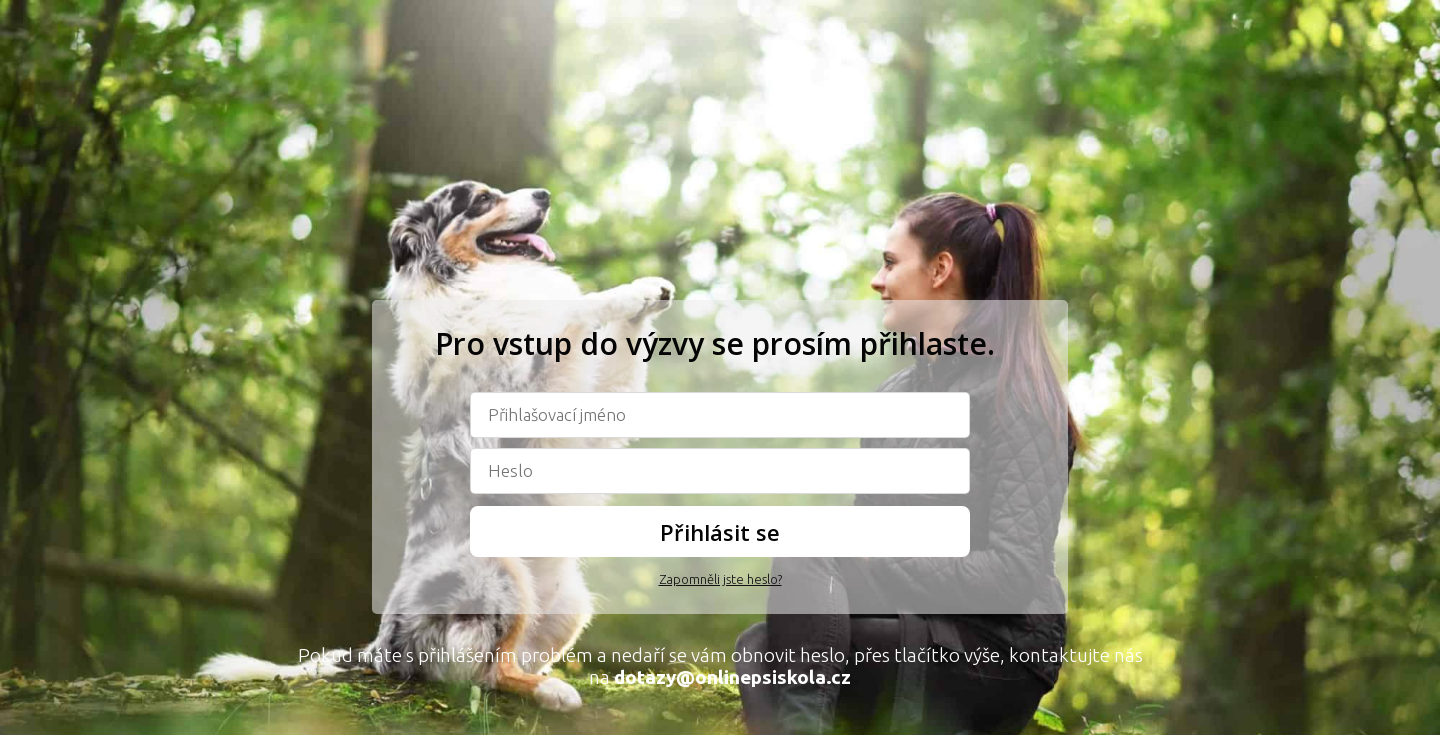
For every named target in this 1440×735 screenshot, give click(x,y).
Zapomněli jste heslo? (720, 579)
